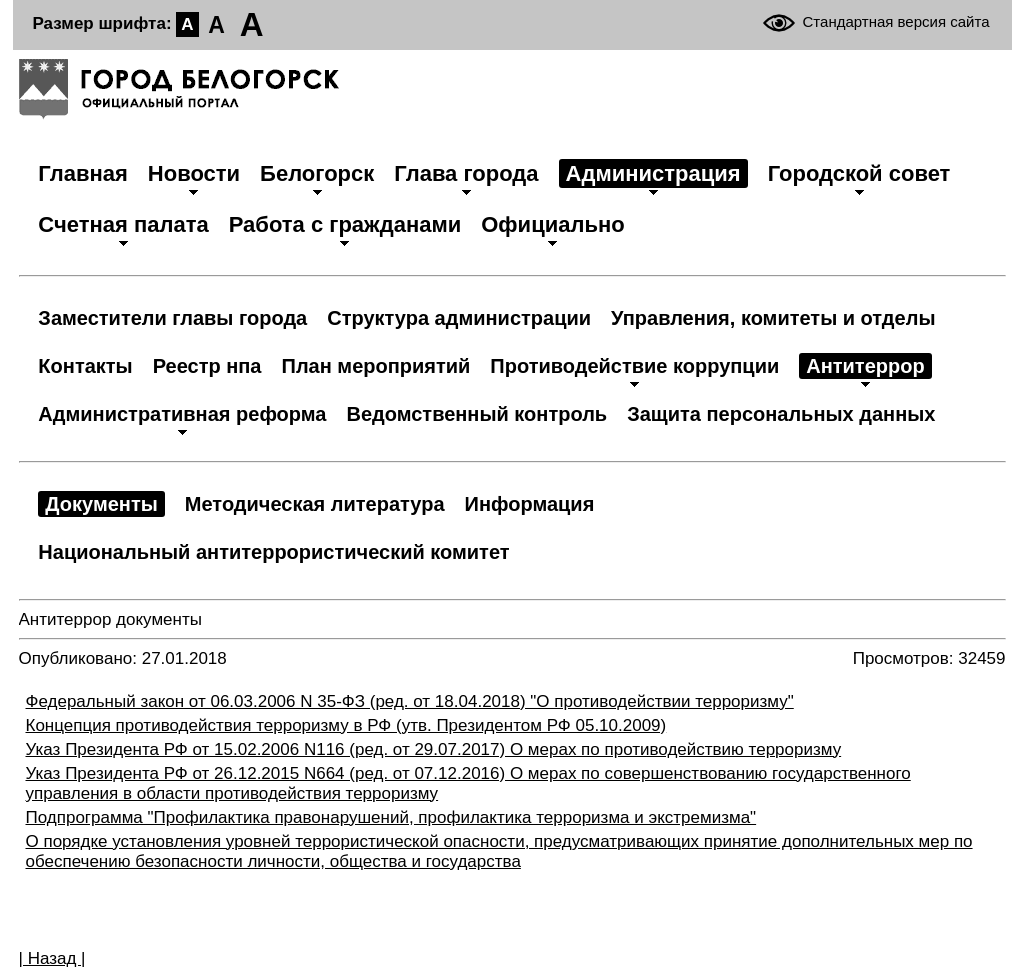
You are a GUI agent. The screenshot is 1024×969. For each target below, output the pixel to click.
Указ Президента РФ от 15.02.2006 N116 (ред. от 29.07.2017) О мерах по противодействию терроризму (434, 749)
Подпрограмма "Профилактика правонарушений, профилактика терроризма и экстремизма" (391, 817)
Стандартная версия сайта (896, 21)
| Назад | (52, 958)
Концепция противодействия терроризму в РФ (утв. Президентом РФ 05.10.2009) (346, 725)
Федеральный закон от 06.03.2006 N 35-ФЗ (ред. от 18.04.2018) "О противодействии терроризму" (410, 701)
